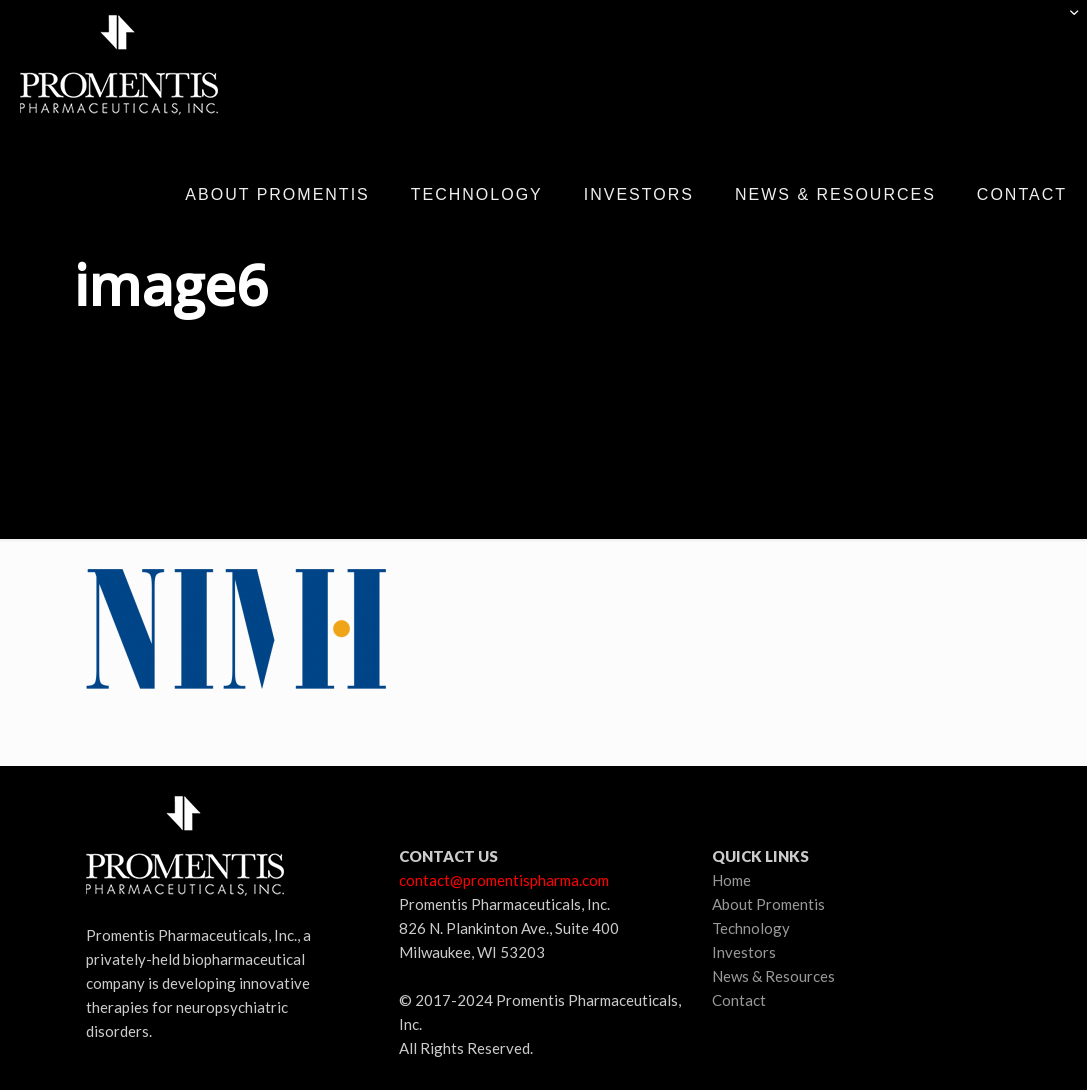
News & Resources (773, 976)
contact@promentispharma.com (504, 880)
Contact (739, 1000)
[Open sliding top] (1064, 22)
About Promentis (768, 904)
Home (731, 880)
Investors (744, 952)
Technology (751, 928)
